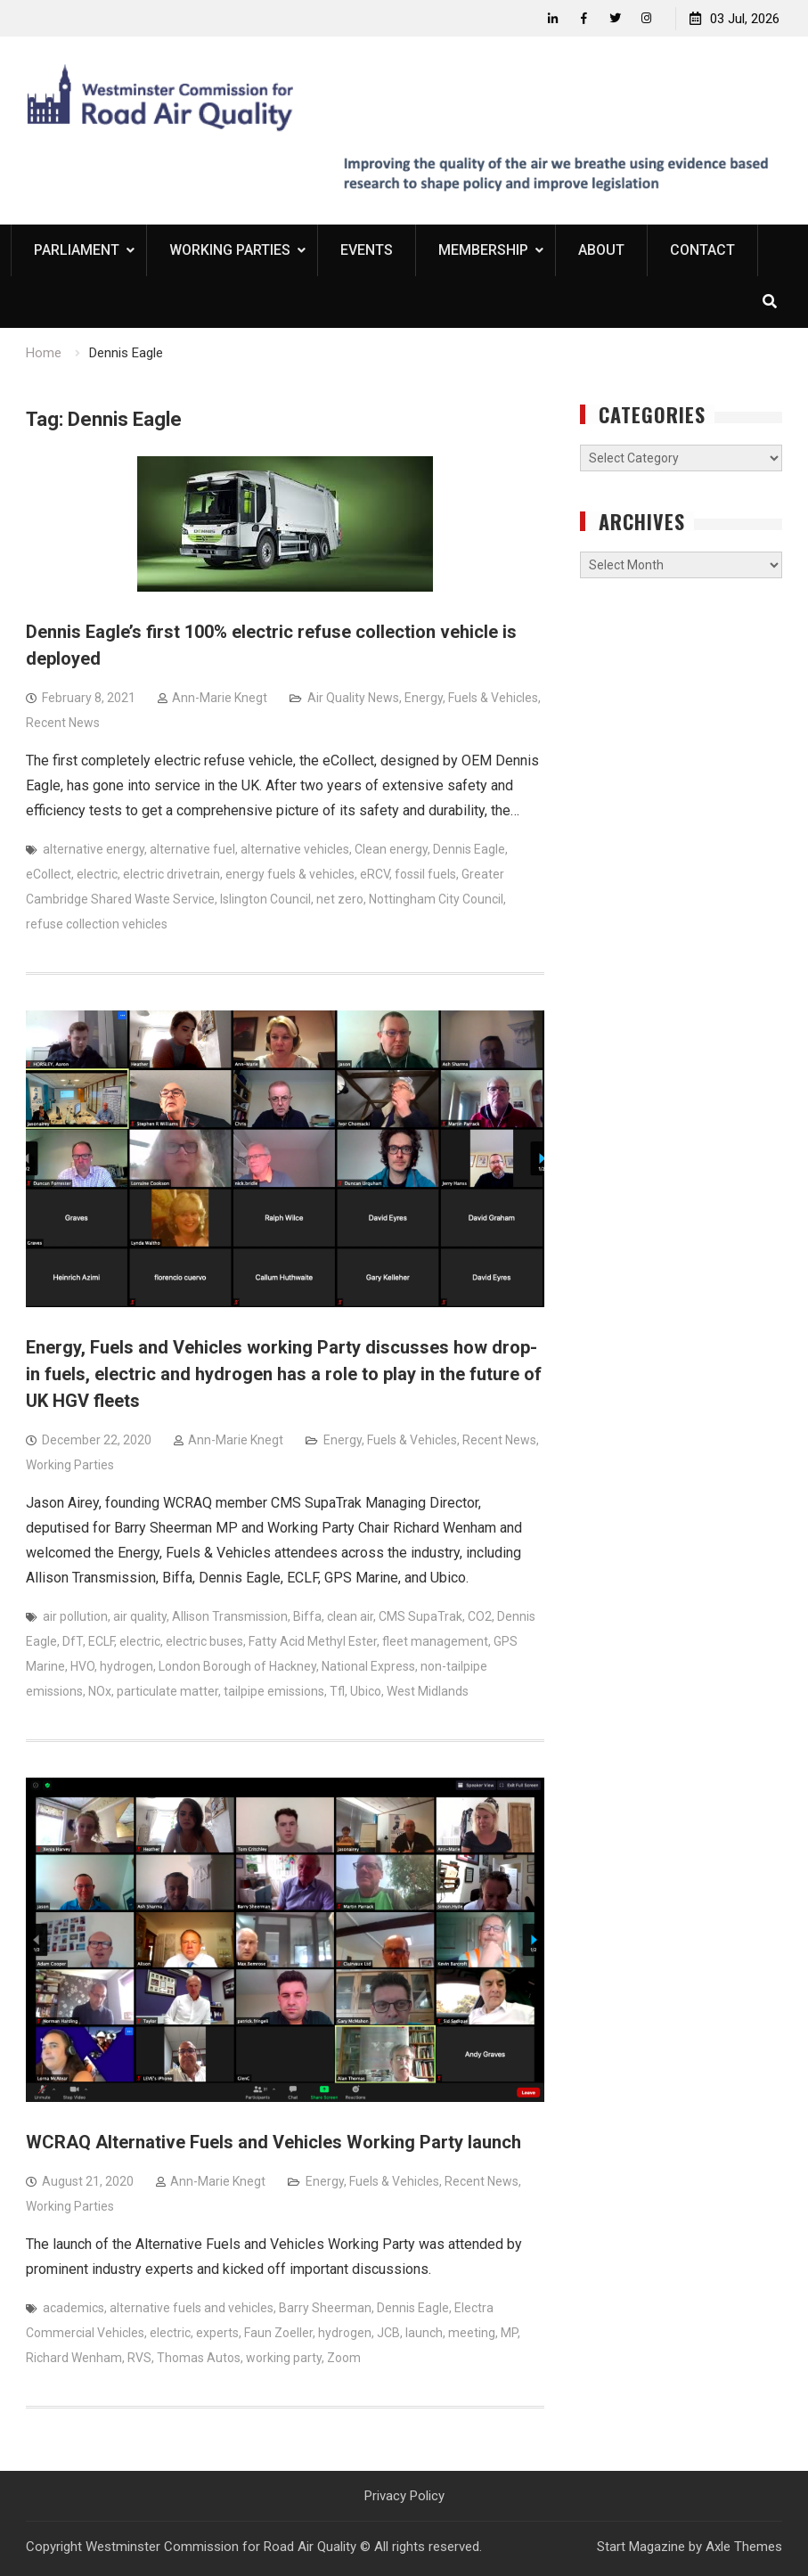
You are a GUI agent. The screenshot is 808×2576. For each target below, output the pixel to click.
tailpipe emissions (274, 1691)
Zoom (344, 2358)
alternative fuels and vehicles (191, 2308)
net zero (339, 899)
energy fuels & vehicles (290, 874)
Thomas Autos (199, 2358)
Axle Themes (744, 2547)
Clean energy (391, 849)
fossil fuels (425, 874)
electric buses (204, 1641)
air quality (140, 1616)
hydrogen (126, 1666)
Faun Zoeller (278, 2333)
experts (217, 2333)
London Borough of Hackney (237, 1666)
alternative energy (93, 849)
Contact (702, 249)
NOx (99, 1691)
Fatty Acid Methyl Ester (313, 1641)
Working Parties (229, 249)
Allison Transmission (230, 1616)
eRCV (374, 874)
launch (424, 2333)
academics (73, 2308)
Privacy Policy (404, 2495)
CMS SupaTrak (420, 1616)
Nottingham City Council (436, 899)
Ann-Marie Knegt (219, 698)
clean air (350, 1616)
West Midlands (428, 1691)
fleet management (435, 1641)
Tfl (337, 1691)
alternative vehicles (295, 849)
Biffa (307, 1616)
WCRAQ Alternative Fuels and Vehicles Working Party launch (273, 2142)
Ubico (365, 1691)
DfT (72, 1641)
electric (97, 874)
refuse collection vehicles (96, 924)
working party (284, 2358)
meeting (471, 2333)
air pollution (75, 1616)
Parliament (76, 249)
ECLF (101, 1641)
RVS (139, 2358)
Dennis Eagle (469, 849)
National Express (368, 1666)
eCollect (48, 874)
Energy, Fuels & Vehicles (471, 698)
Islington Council (265, 899)
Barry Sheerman (325, 2308)
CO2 (480, 1616)
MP (509, 2333)
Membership (483, 249)
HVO (82, 1666)
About (601, 249)
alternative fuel (192, 849)
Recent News (63, 723)
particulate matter (167, 1691)
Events (366, 249)
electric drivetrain (171, 874)
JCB (388, 2333)
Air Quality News (353, 698)
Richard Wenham (74, 2358)
